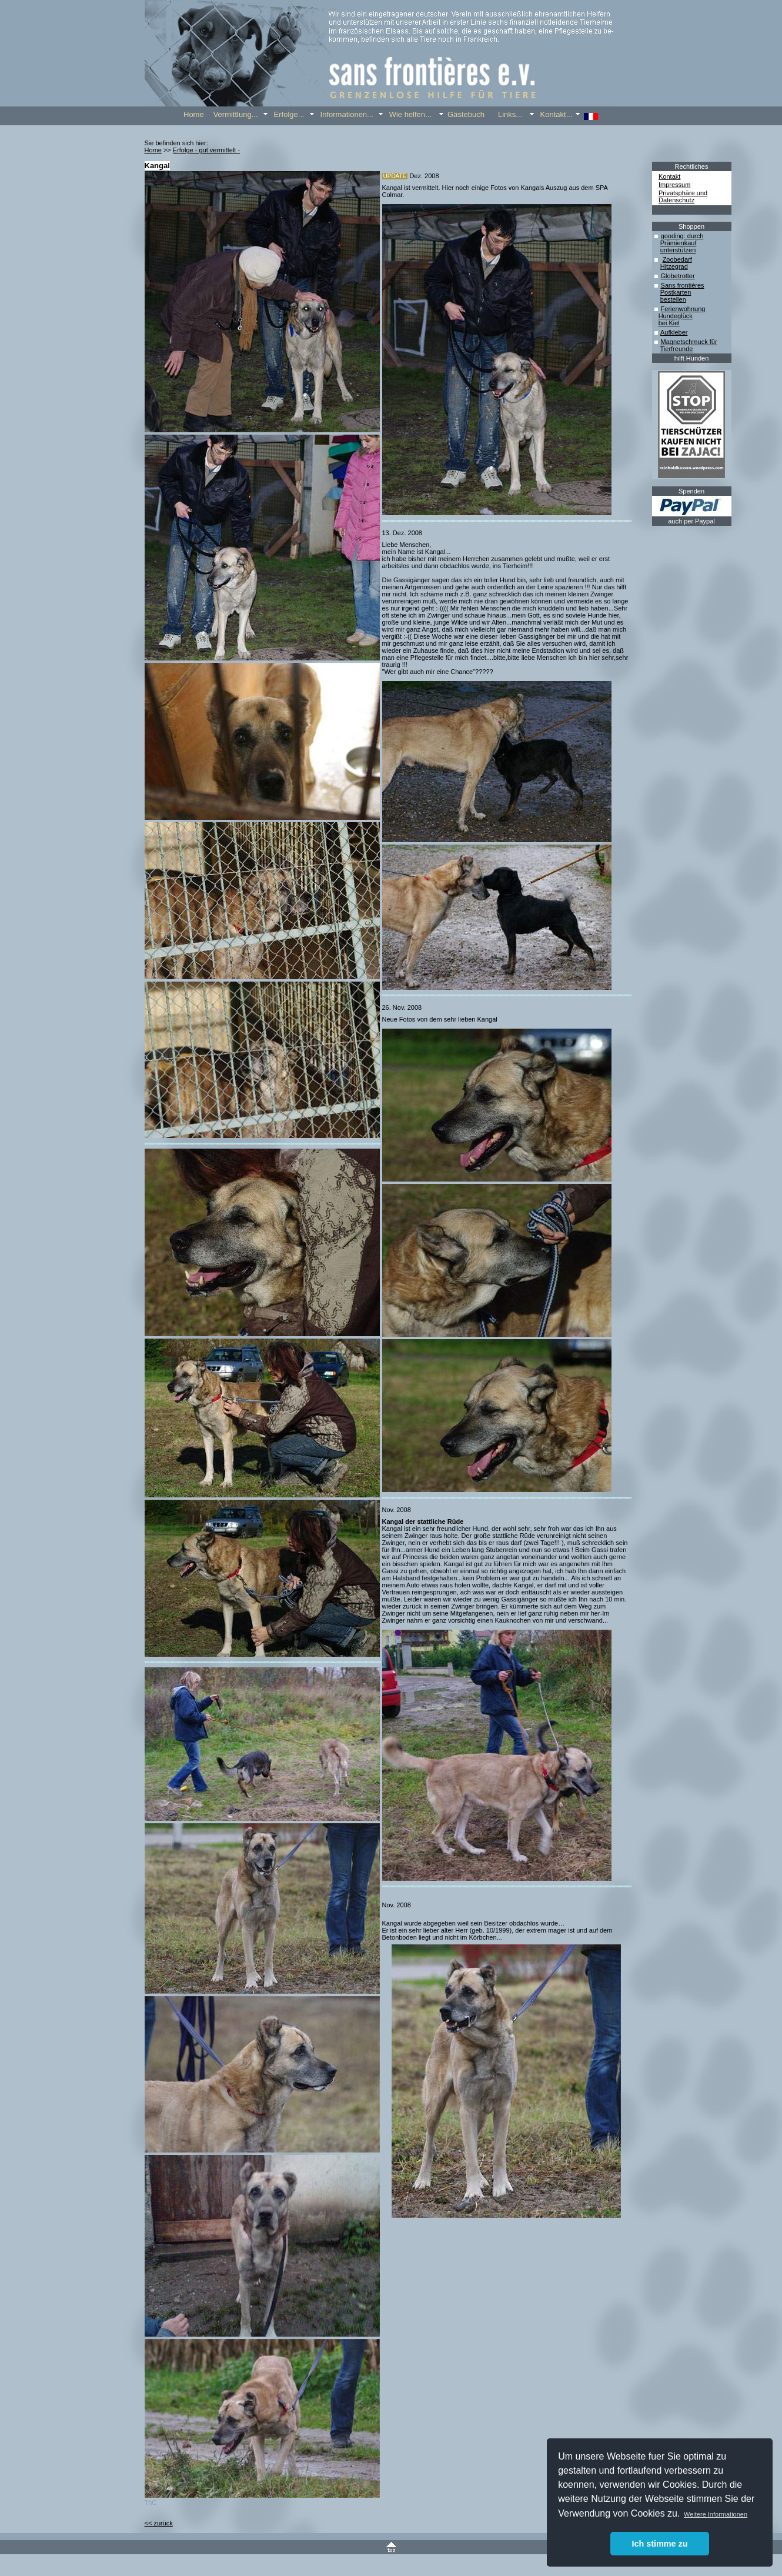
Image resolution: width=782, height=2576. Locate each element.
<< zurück (159, 2523)
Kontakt (669, 176)
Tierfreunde (676, 348)
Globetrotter (678, 275)
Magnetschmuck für (689, 341)
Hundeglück (676, 315)
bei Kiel (669, 322)
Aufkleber (673, 332)
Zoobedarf (677, 259)
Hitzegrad (674, 266)
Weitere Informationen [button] (715, 2514)
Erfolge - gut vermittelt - (206, 150)
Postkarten (675, 292)
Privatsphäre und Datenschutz (683, 196)
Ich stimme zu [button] (659, 2543)
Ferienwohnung (683, 308)
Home (153, 150)
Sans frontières (682, 285)
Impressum (674, 184)
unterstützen (678, 249)
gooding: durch (682, 235)
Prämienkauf (678, 242)
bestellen (673, 299)
